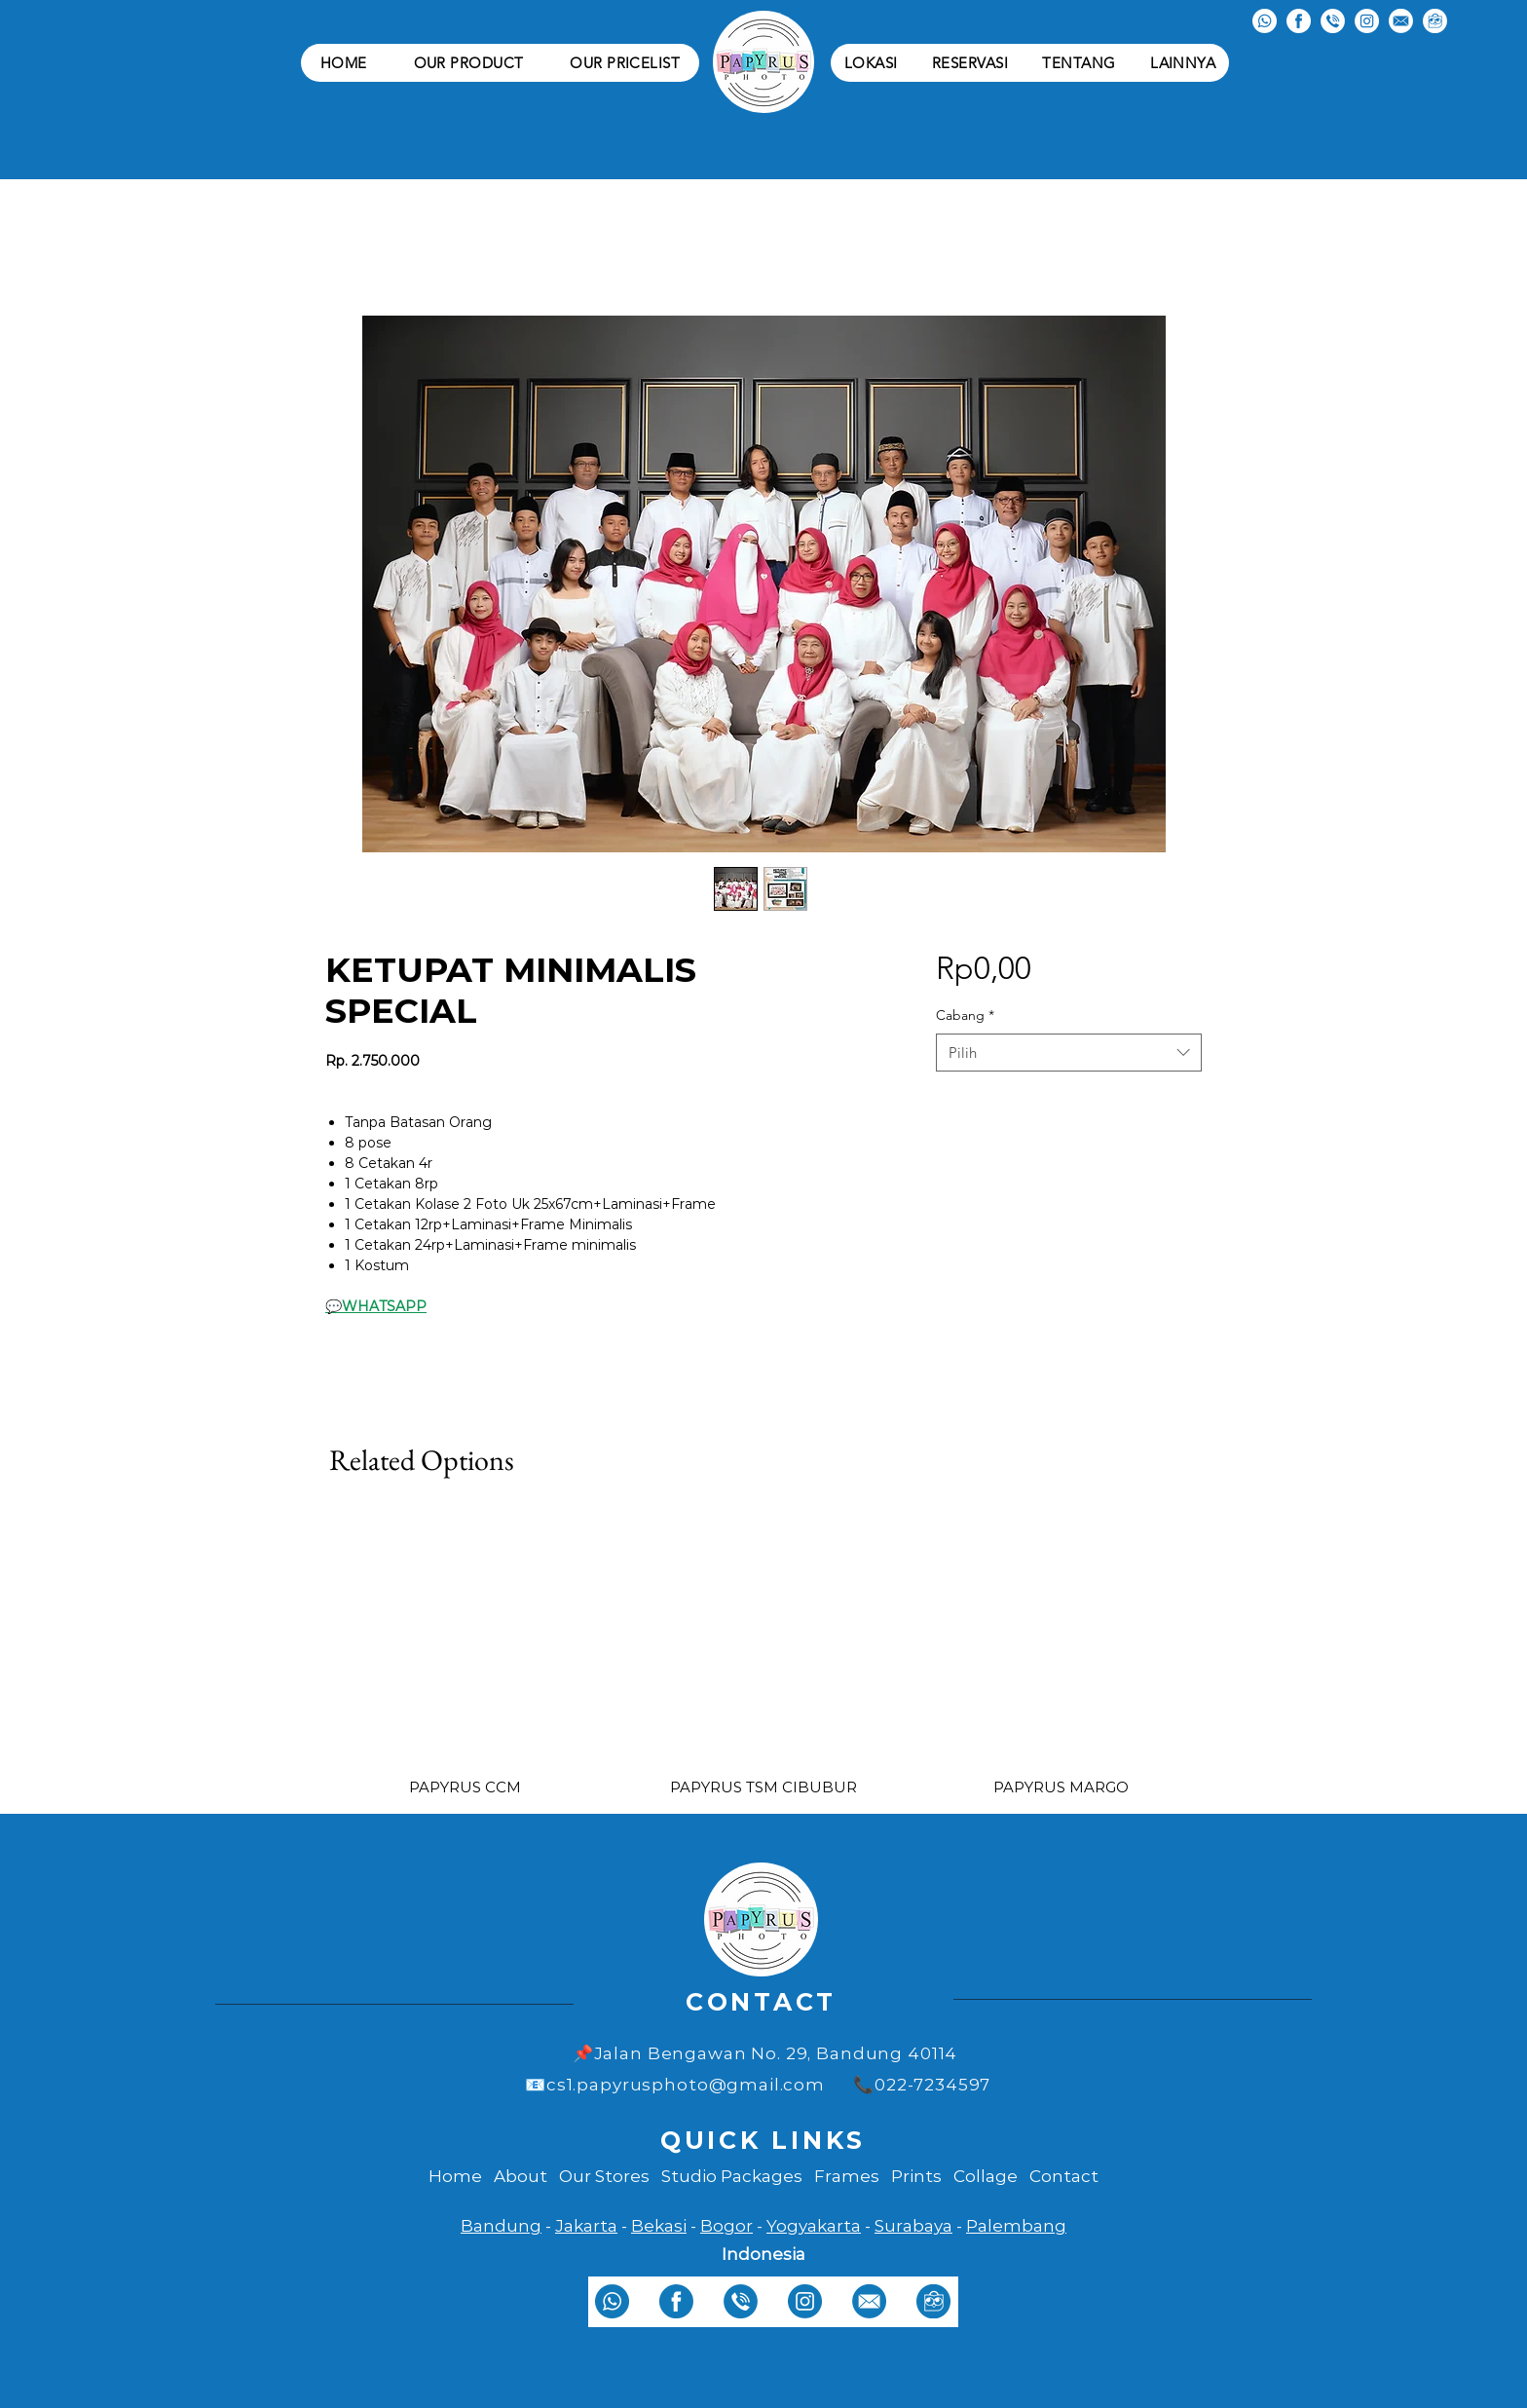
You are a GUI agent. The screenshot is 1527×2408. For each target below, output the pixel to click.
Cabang (965, 1015)
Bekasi (659, 2226)
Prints (916, 2176)
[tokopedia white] (1435, 21)
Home (455, 2176)
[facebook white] (1298, 21)
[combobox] (1069, 1053)
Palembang (1016, 2226)
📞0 (869, 2084)
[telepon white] (1333, 21)
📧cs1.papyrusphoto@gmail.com (675, 2084)
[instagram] (805, 2301)
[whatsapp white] (1264, 21)
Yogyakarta (813, 2226)
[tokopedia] (933, 2301)
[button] (468, 63)
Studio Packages (731, 2176)
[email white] (1401, 21)
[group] (763, 1640)
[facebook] (676, 2301)
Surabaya (913, 2226)
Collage (985, 2176)
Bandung (501, 2226)
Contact (1064, 2176)
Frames (846, 2176)
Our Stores (604, 2176)
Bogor (726, 2226)
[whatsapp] (612, 2301)
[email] (869, 2301)
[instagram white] (1367, 21)
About (520, 2176)
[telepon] (741, 2301)
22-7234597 (945, 2084)
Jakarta (586, 2226)
